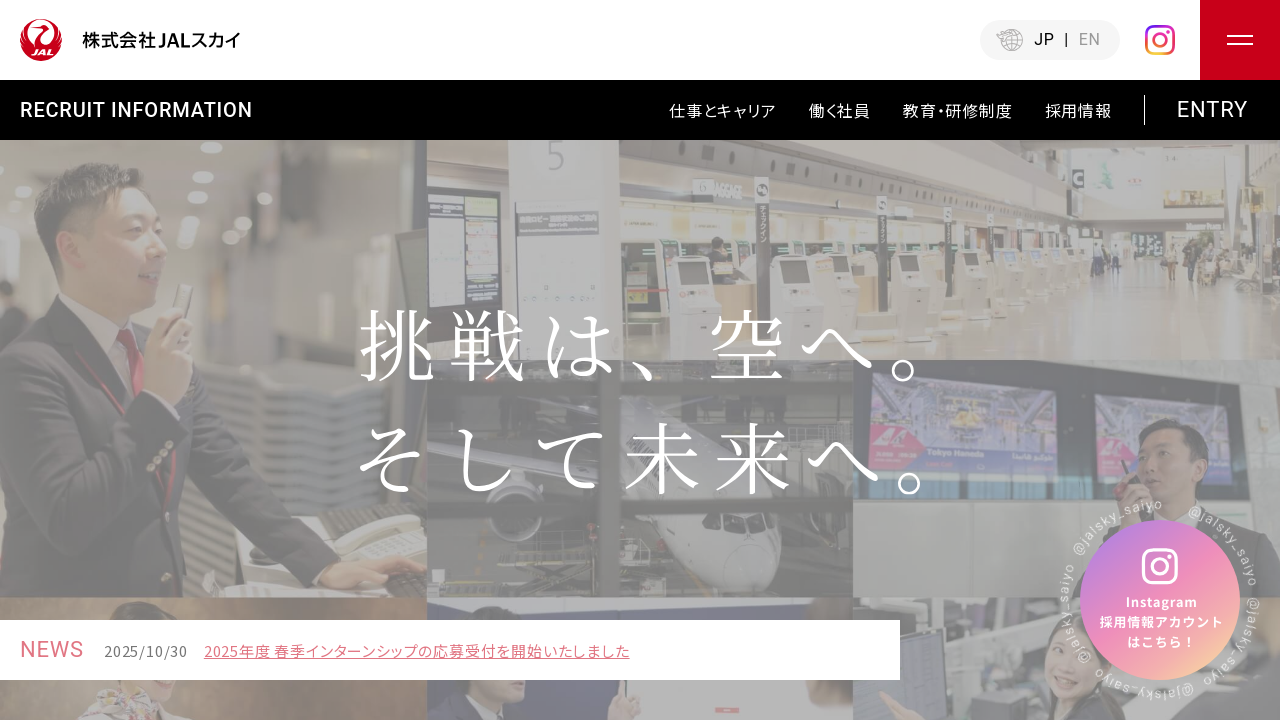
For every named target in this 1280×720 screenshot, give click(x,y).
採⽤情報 (1078, 110)
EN (1090, 39)
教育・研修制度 (958, 110)
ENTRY (1212, 110)
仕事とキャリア (723, 110)
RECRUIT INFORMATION (136, 110)
